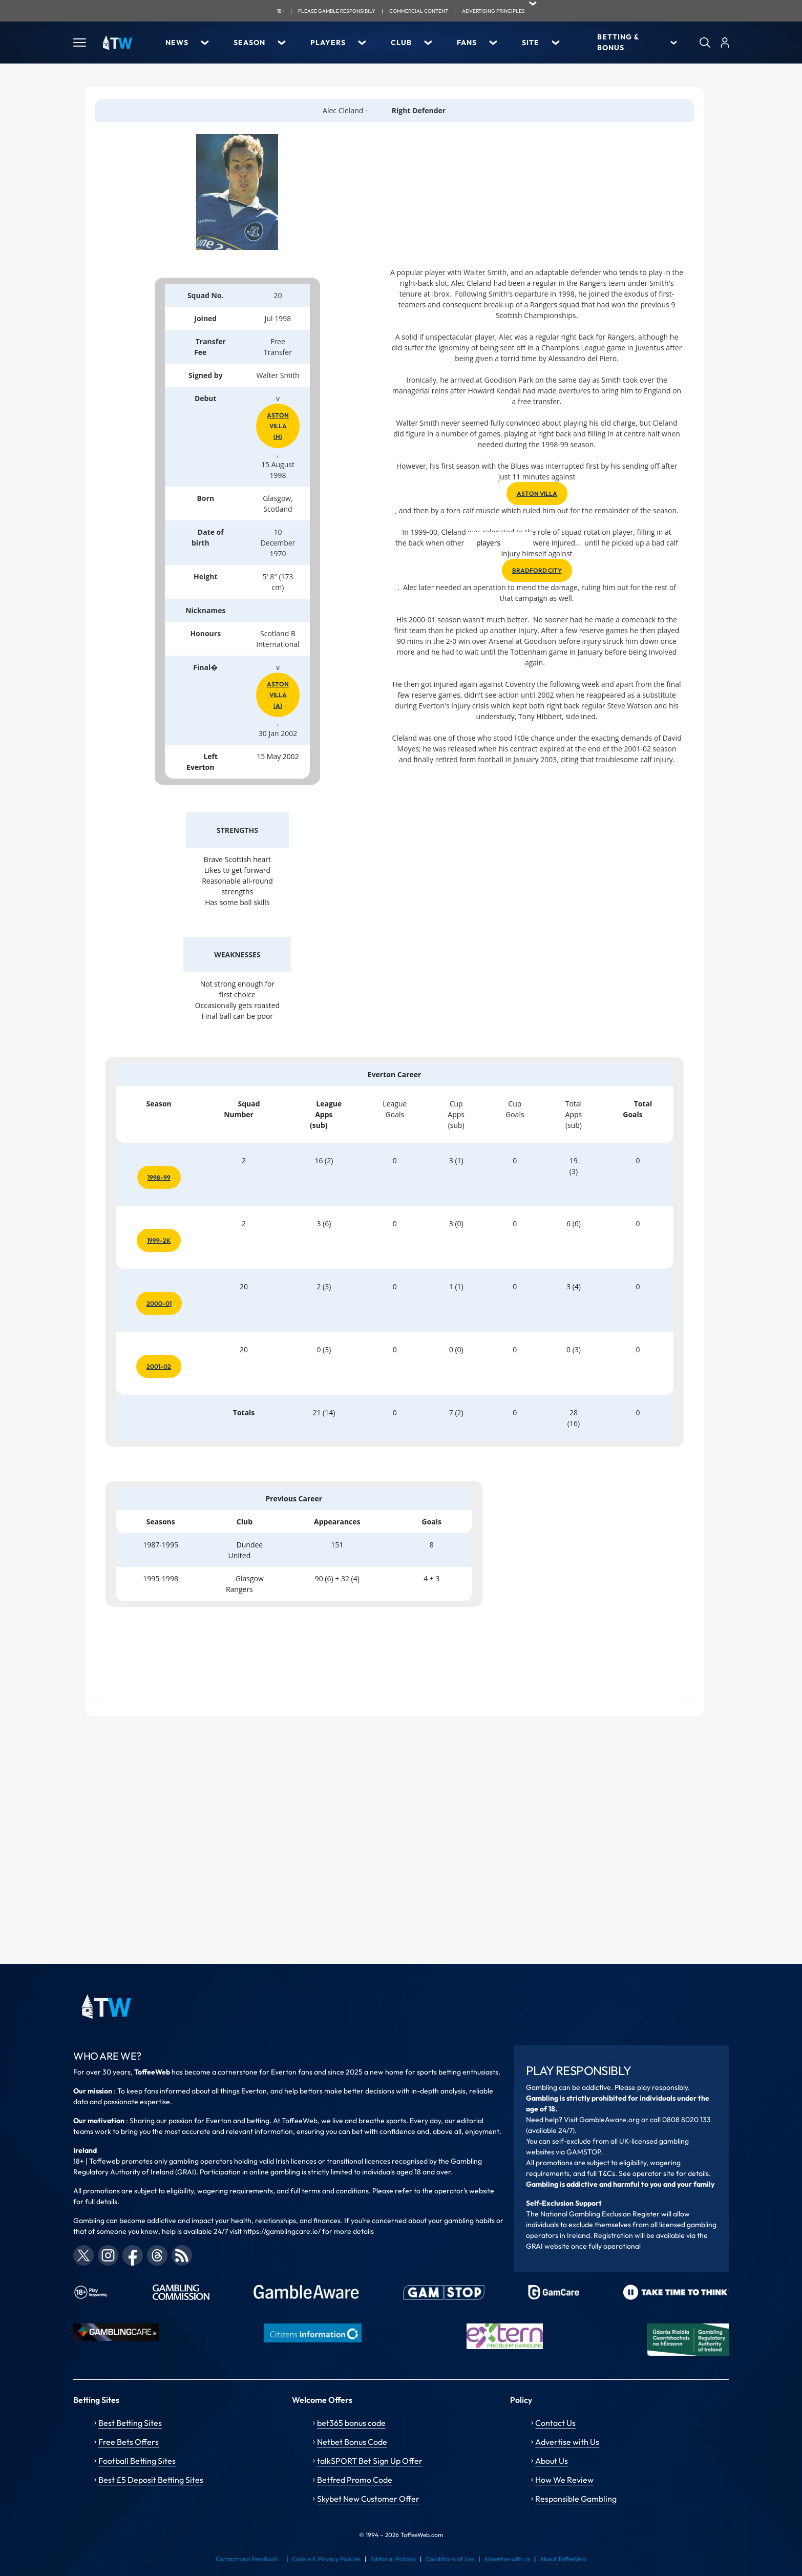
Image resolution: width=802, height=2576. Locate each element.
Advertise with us (507, 2559)
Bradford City (537, 570)
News (176, 42)
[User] (725, 42)
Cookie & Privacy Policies (326, 2559)
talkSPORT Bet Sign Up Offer (370, 2461)
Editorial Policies (393, 2559)
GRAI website (547, 2246)
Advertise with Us (567, 2442)
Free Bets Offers (128, 2442)
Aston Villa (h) (278, 426)
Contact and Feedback (247, 2559)
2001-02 (158, 1366)
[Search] (705, 42)
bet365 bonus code (351, 2423)
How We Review (564, 2480)
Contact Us (555, 2423)
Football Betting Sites (137, 2461)
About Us (551, 2461)
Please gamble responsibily (336, 11)
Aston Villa (537, 493)
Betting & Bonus (618, 42)
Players (328, 42)
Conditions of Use (450, 2559)
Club (401, 42)
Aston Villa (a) (278, 694)
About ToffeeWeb (563, 2559)
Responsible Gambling (576, 2499)
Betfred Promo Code (354, 2480)
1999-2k (159, 1240)
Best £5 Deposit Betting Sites (150, 2480)
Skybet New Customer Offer (368, 2499)
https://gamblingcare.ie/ (282, 2231)
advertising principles (493, 11)
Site (530, 42)
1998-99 (159, 1177)
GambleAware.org (609, 2119)
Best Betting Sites (130, 2423)
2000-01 (159, 1303)
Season (249, 42)
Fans (467, 42)
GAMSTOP (583, 2151)
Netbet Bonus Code (352, 2442)
